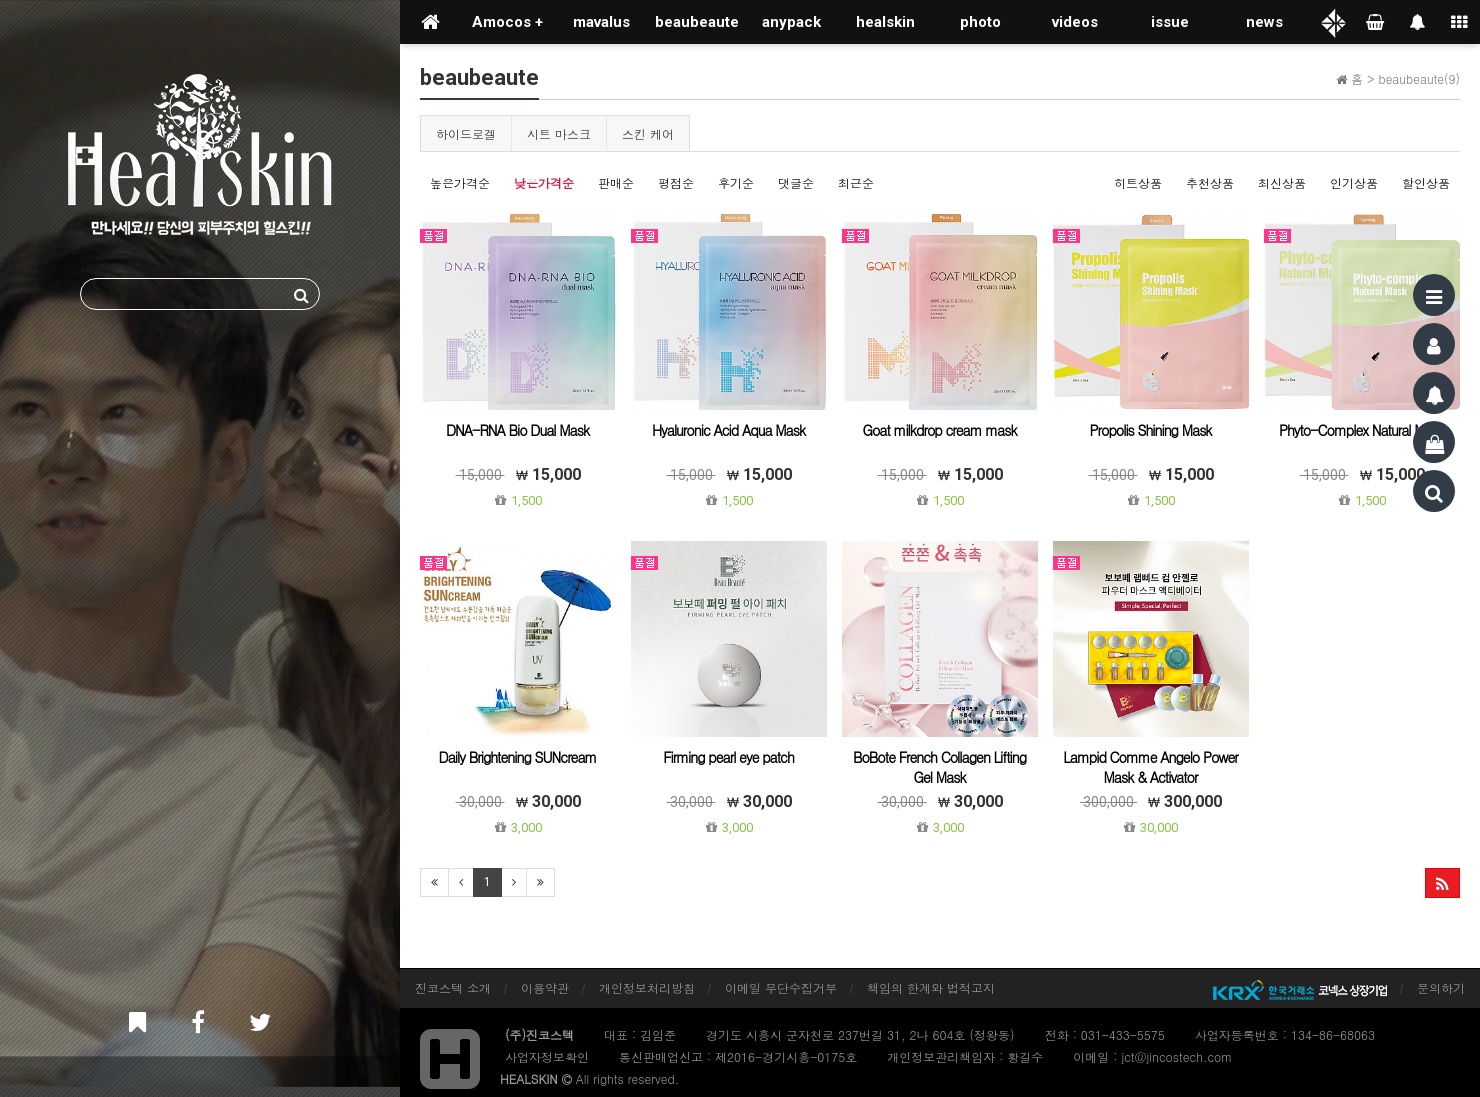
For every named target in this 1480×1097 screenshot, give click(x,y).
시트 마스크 (559, 133)
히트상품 (1138, 182)
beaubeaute (697, 22)
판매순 (616, 182)
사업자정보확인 (547, 1056)
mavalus (601, 22)
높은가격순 (460, 182)
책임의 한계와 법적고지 (931, 987)
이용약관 (545, 987)
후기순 (736, 182)
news (1264, 22)
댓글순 (796, 182)
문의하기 (1441, 987)
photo (980, 22)
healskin (885, 22)
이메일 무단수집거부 (781, 987)
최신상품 (1282, 182)
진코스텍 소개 (453, 987)
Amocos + (507, 22)
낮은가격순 (544, 182)
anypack (791, 22)
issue (1170, 22)
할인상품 (1426, 182)
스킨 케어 (648, 133)
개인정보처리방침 (647, 987)
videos (1075, 22)
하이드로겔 (466, 133)
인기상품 (1354, 182)
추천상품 (1210, 182)
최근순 (856, 182)
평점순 (676, 182)
